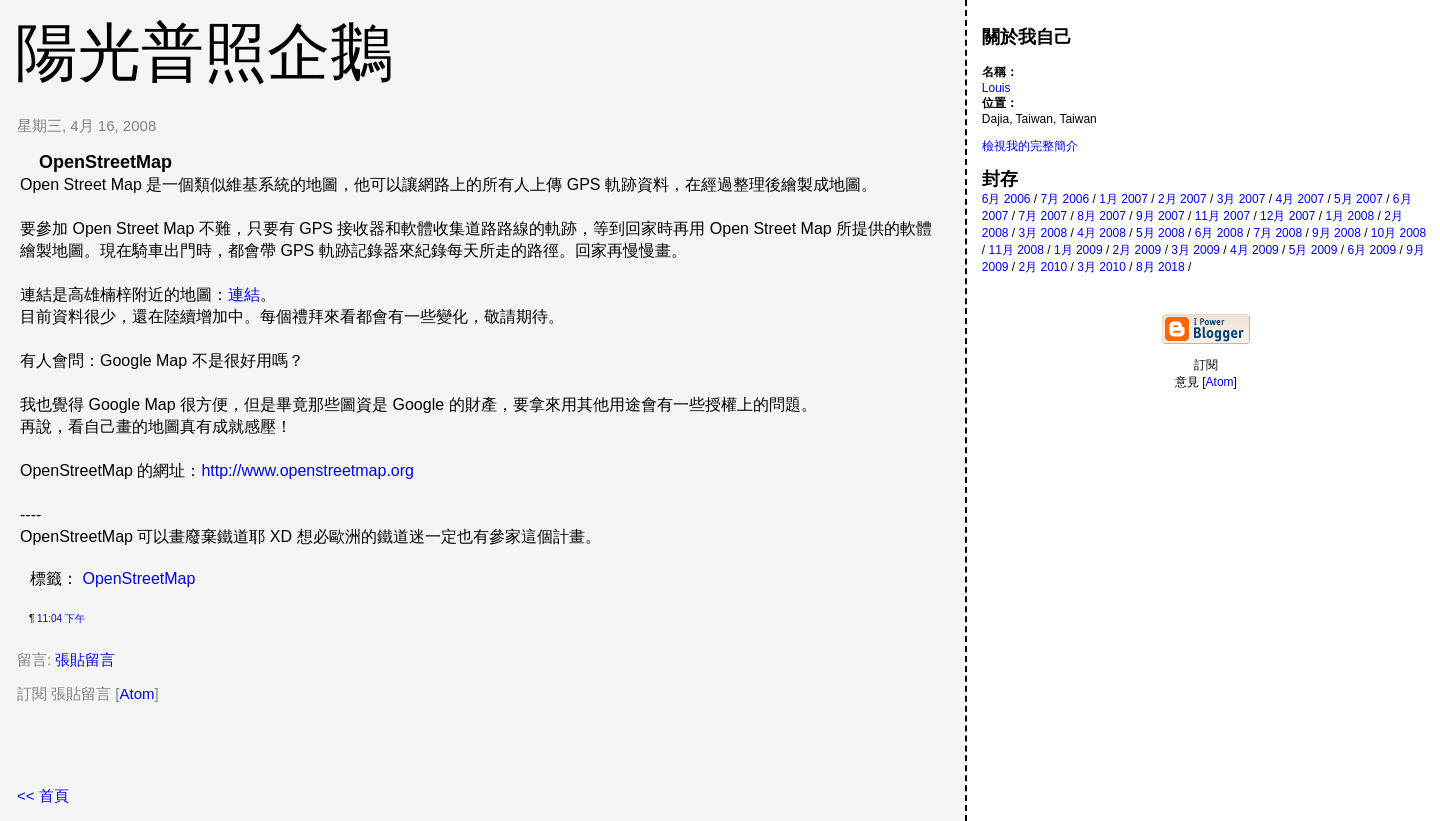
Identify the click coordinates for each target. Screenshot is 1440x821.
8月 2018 (1160, 267)
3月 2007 (1241, 199)
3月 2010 (1101, 267)
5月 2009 (1313, 250)
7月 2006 (1065, 199)
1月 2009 (1078, 250)
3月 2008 (1043, 233)
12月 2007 (1287, 216)
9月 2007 (1160, 216)
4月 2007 (1299, 199)
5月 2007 (1358, 199)
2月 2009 (1137, 250)
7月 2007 (1043, 216)
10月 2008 (1398, 233)
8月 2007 (1101, 216)
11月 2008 (1015, 250)
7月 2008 (1277, 233)
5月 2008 (1160, 233)
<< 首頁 (43, 795)
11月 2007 (1222, 216)
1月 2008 (1349, 216)
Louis (996, 88)
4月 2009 (1254, 250)
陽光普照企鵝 (204, 52)
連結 (244, 294)
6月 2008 (1219, 233)
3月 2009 (1195, 250)
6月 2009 (1371, 250)
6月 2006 (1006, 199)
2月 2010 (1043, 267)
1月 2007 (1123, 199)
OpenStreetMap (138, 578)
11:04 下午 (61, 618)
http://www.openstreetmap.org (307, 470)
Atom (137, 693)
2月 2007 (1182, 199)
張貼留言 (85, 659)
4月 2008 (1101, 233)
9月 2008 (1336, 233)
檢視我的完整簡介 (1030, 146)
